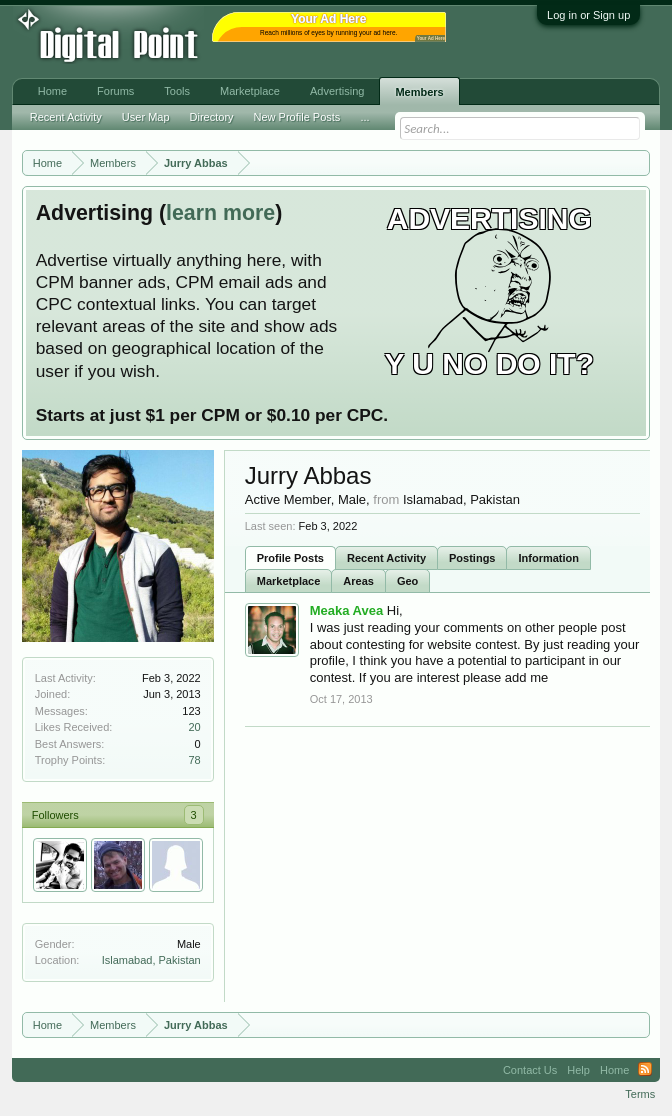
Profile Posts (290, 558)
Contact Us (530, 1070)
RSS (645, 1070)
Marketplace (289, 581)
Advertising (337, 91)
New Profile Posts (297, 117)
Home (52, 91)
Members (419, 92)
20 (194, 727)
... (364, 117)
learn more (220, 213)
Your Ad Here (431, 38)
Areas (358, 581)
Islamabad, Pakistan (151, 960)
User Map (146, 117)
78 (194, 760)
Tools (177, 91)
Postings (472, 558)
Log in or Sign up (588, 15)
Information (548, 558)
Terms (640, 1094)
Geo (407, 581)
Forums (115, 91)
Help (578, 1070)
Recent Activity (386, 558)
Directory (212, 117)
